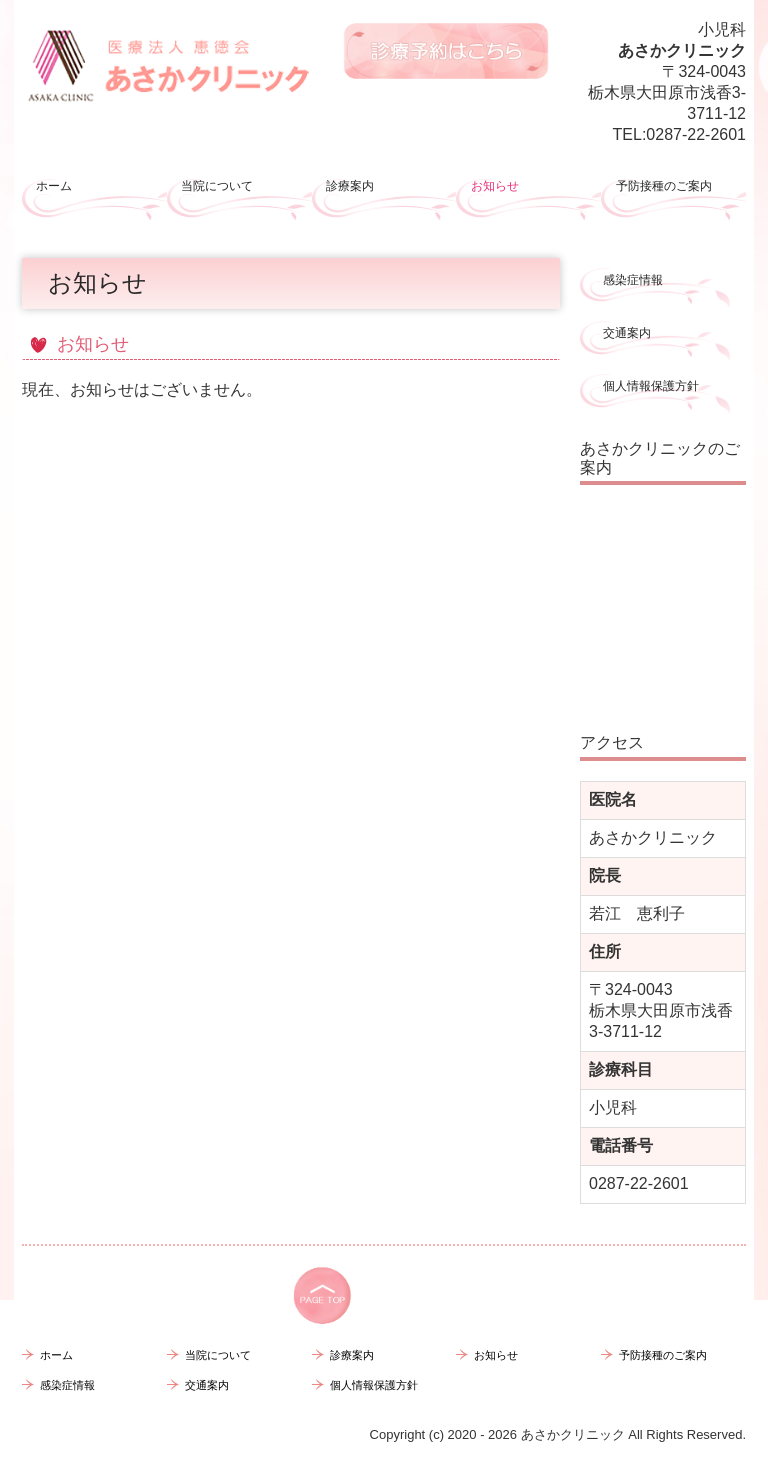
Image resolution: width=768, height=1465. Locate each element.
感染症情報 (633, 280)
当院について (217, 186)
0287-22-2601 (696, 134)
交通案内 (627, 333)
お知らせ (495, 186)
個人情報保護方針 (651, 386)
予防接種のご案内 (664, 186)
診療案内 (350, 186)
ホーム (54, 186)
